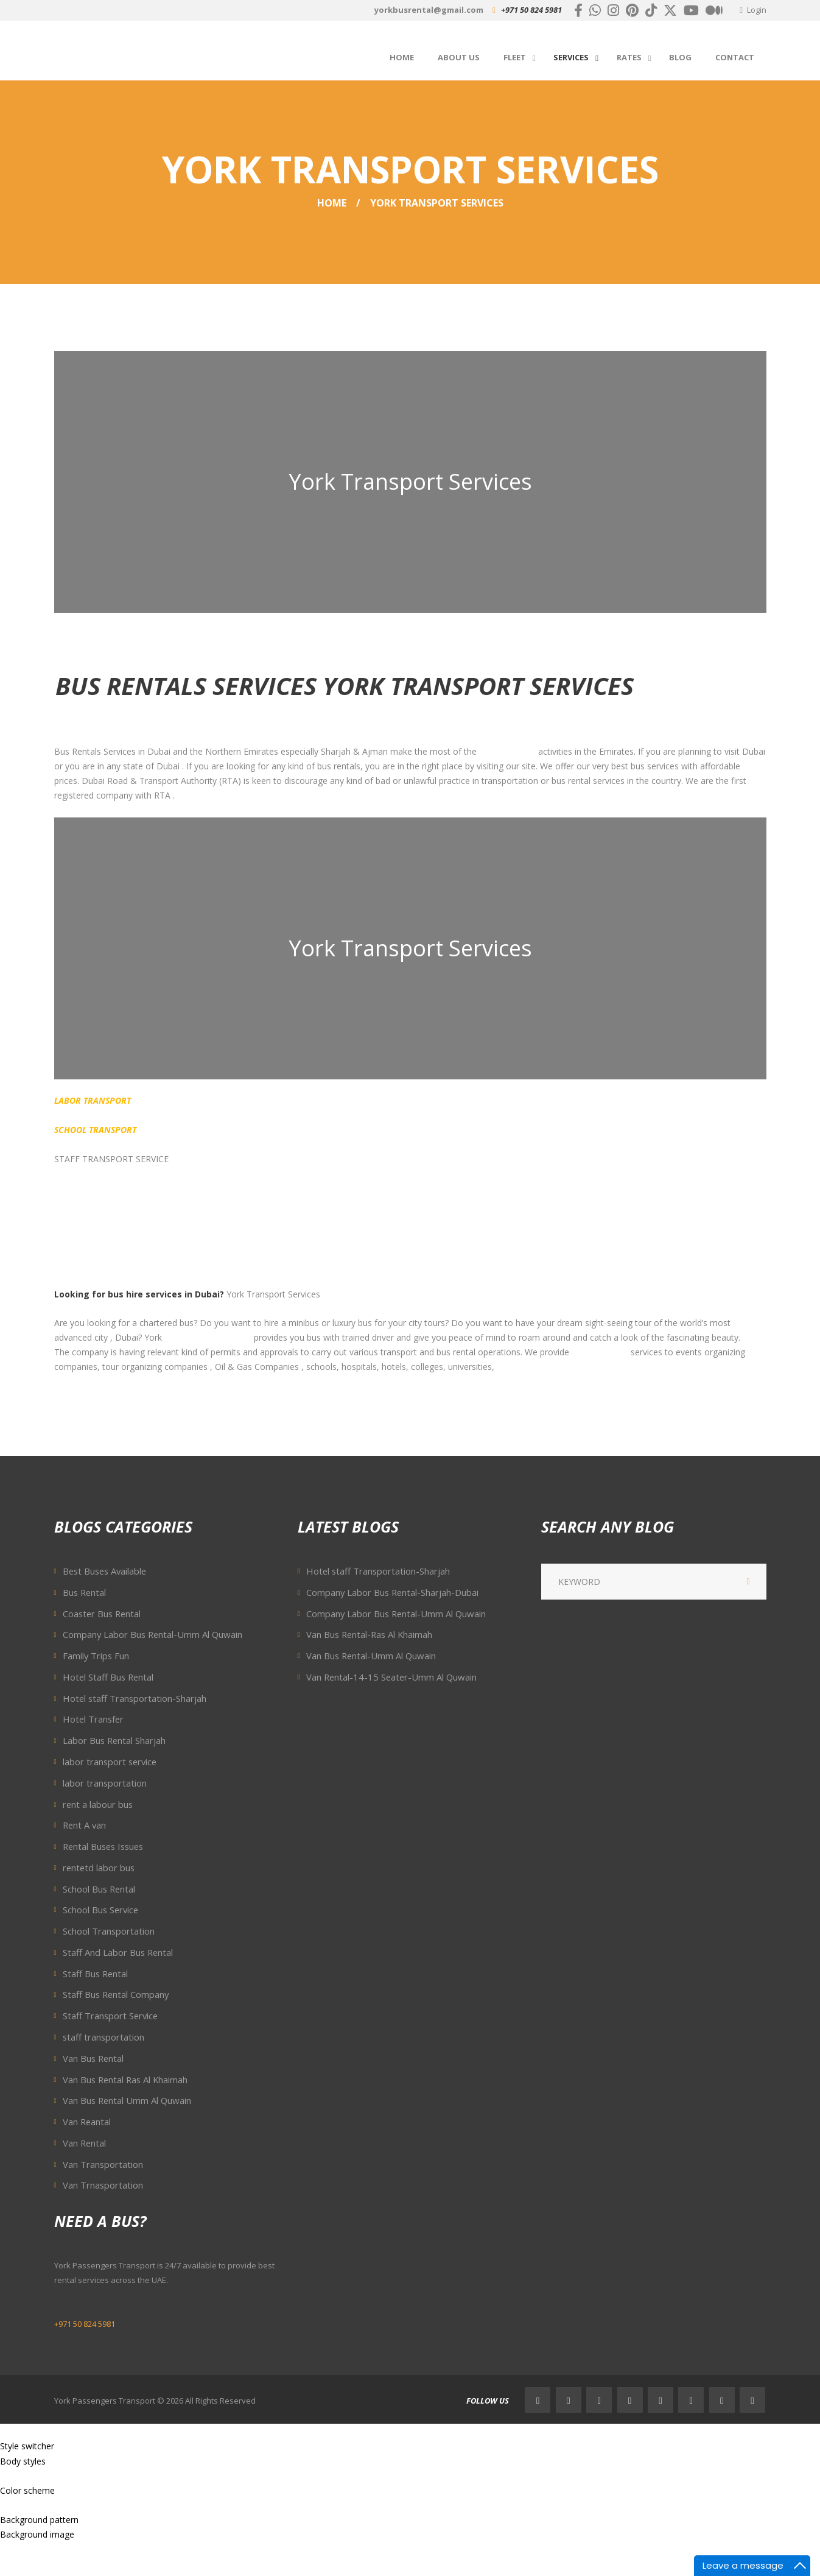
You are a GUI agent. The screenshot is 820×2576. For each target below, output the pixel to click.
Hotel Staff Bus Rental (108, 1677)
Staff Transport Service (110, 2016)
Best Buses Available (104, 1571)
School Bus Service (100, 1910)
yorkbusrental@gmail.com (428, 9)
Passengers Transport (207, 1337)
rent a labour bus (98, 1804)
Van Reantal (87, 2121)
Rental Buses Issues (103, 1846)
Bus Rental (84, 1592)
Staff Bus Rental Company (116, 1994)
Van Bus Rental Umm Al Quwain (127, 2100)
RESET (72, 2446)
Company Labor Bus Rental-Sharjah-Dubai (392, 1592)
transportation (507, 751)
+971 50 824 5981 (531, 9)
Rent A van (84, 1825)
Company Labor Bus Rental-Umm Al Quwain (152, 1634)
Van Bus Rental (93, 2058)
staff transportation (103, 2037)
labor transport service (109, 1762)
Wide (37, 2476)
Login (756, 9)
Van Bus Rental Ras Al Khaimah (125, 2079)
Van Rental (84, 2143)
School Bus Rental (99, 1889)
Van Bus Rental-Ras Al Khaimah (369, 1634)
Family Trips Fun (96, 1656)
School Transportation (109, 1931)
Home (331, 203)
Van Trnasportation (103, 2185)
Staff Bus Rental (95, 1973)
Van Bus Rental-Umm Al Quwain (371, 1656)
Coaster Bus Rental (102, 1613)
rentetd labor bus (99, 1867)
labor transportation (105, 1783)
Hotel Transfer (93, 1719)
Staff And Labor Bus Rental (118, 1952)
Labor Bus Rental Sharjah (114, 1740)
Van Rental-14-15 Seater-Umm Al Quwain (391, 1677)
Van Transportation (103, 2164)
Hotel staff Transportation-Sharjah (134, 1698)
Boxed (13, 2476)
